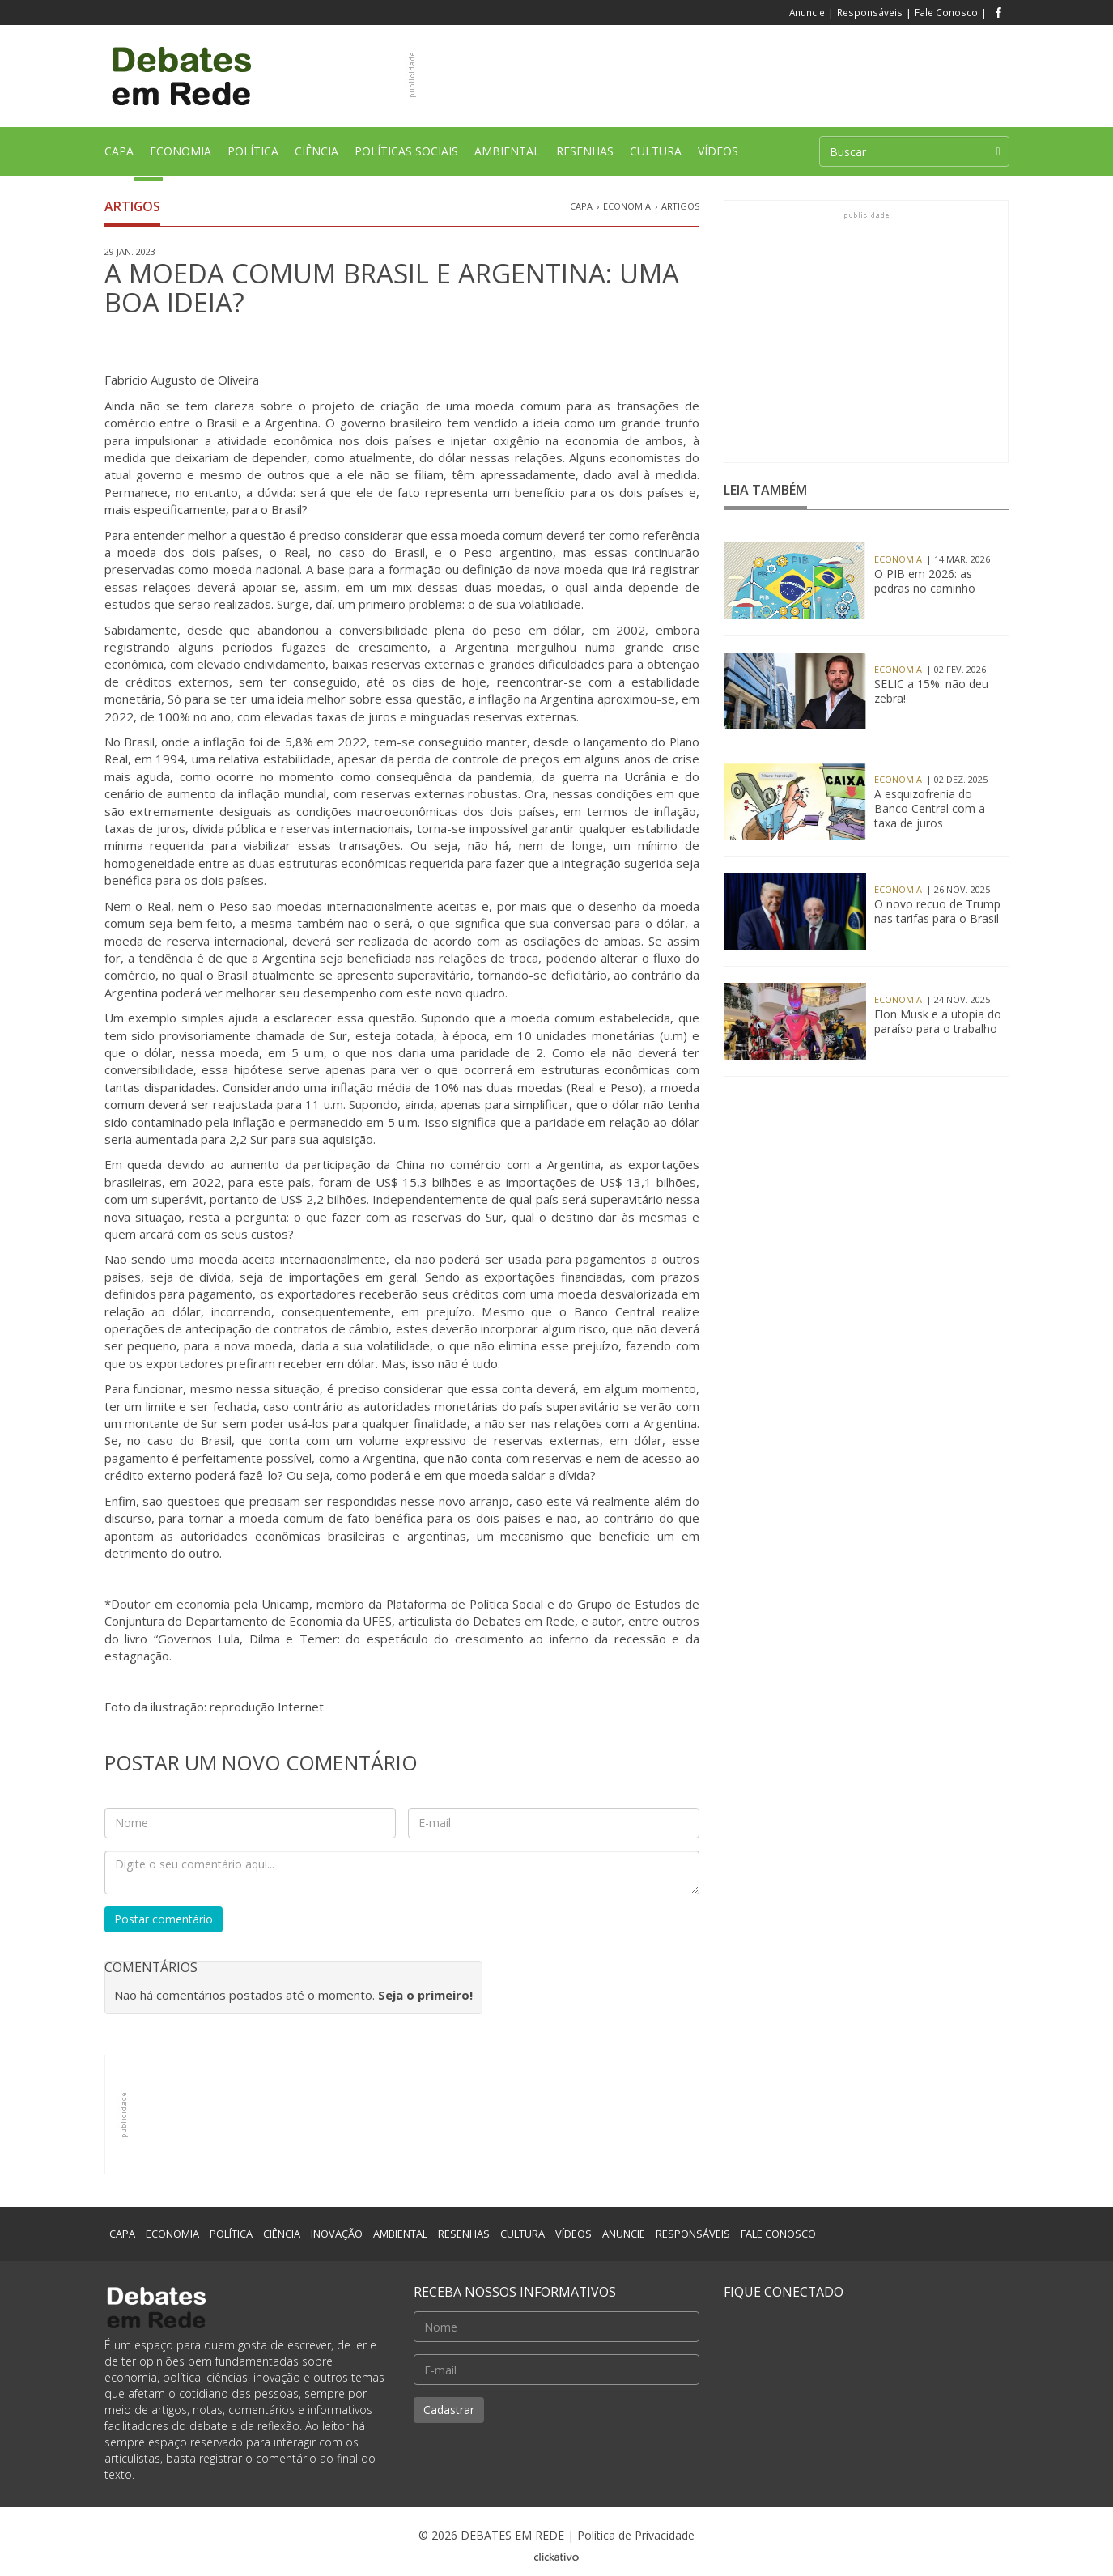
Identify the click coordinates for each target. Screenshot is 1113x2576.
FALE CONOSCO (778, 2233)
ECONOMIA (180, 157)
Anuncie (807, 12)
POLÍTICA (252, 157)
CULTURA (656, 157)
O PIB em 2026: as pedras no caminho (924, 581)
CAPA (123, 159)
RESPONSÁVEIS (693, 2233)
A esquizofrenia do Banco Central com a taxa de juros (929, 809)
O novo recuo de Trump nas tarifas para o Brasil (937, 911)
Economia (627, 206)
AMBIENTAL (507, 157)
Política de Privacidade (636, 2535)
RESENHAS (585, 157)
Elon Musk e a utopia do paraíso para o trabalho (937, 1021)
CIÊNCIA (316, 157)
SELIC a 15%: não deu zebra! (931, 691)
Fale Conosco (946, 12)
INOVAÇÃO (337, 2233)
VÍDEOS (718, 151)
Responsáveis (870, 12)
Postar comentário (163, 1919)
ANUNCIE (623, 2233)
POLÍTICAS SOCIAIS (406, 157)
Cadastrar (448, 2409)
